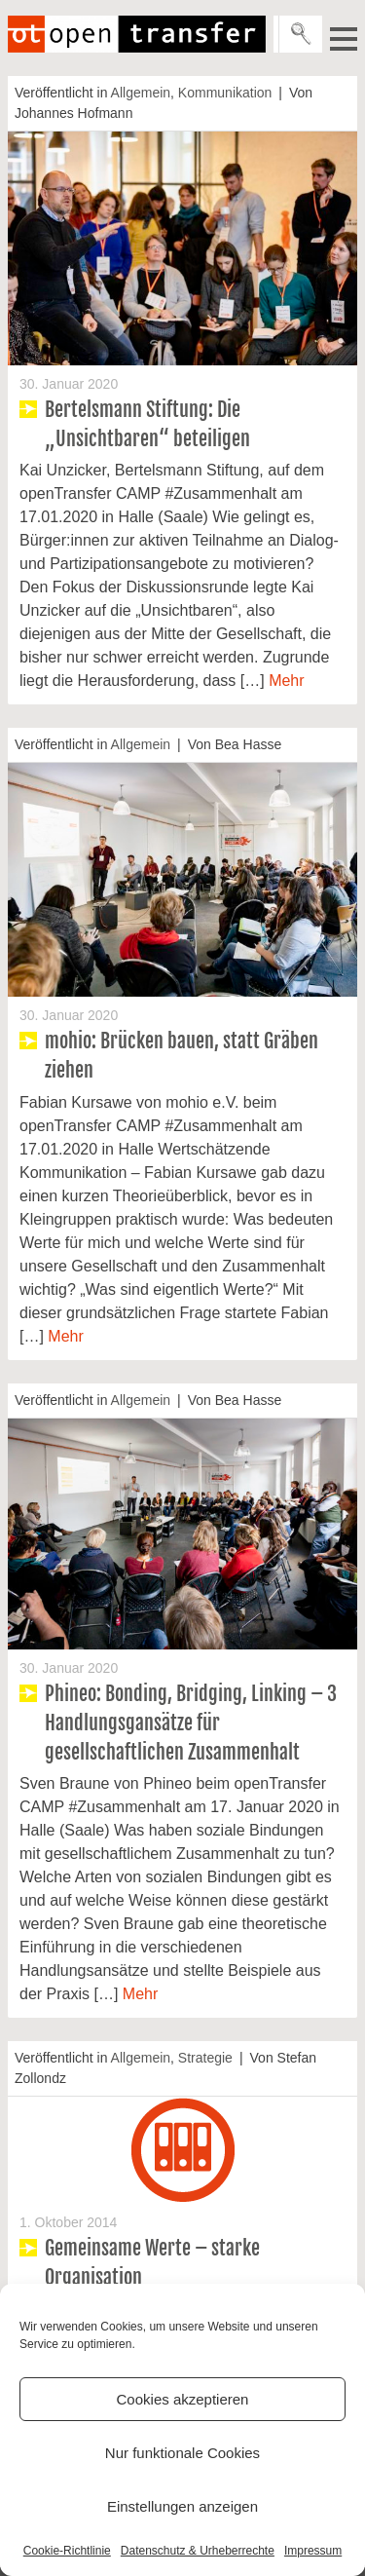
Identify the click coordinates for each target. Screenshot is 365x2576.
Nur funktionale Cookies (182, 2452)
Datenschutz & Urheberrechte (197, 2550)
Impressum (313, 2550)
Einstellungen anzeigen (182, 2506)
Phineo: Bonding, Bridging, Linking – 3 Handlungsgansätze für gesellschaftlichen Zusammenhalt (191, 1723)
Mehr (286, 680)
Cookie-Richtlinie (67, 2550)
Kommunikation (225, 92)
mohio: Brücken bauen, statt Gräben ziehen (181, 1055)
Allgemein (140, 92)
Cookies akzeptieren (183, 2399)
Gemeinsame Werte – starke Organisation (152, 2263)
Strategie (205, 2057)
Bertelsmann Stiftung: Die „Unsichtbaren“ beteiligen (147, 424)
